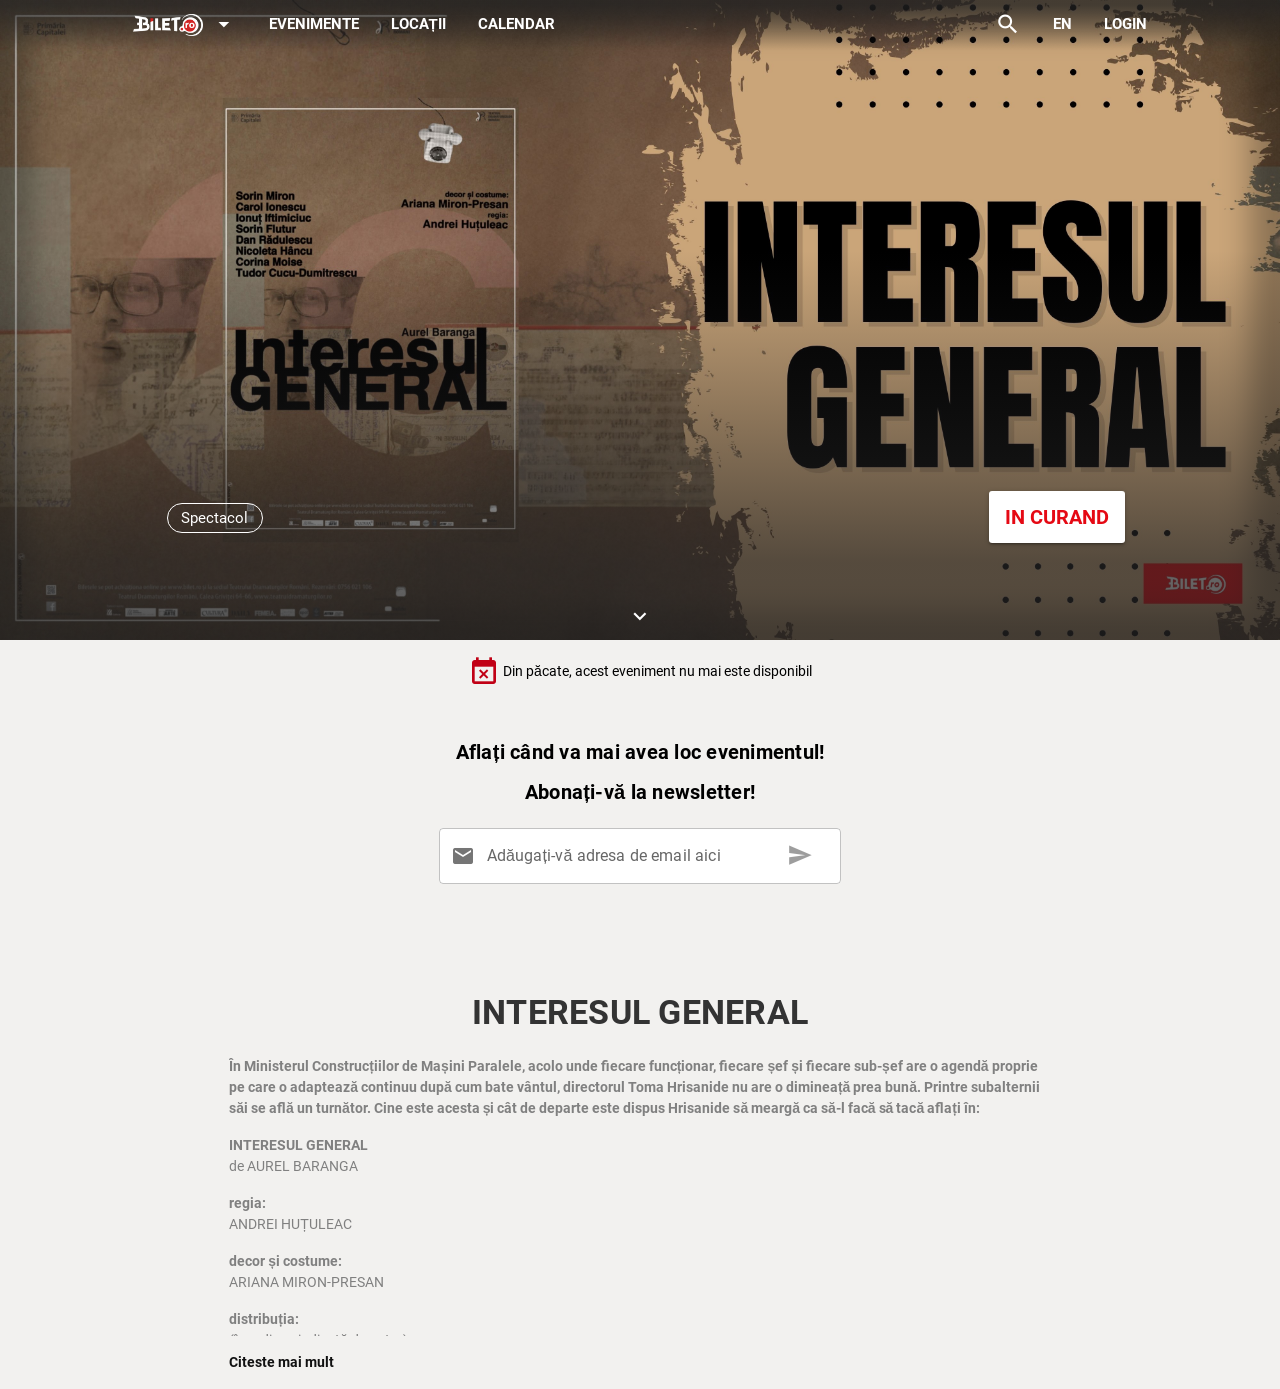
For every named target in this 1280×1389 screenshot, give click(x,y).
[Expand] (185, 25)
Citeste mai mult (281, 1362)
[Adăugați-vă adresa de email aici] (643, 856)
